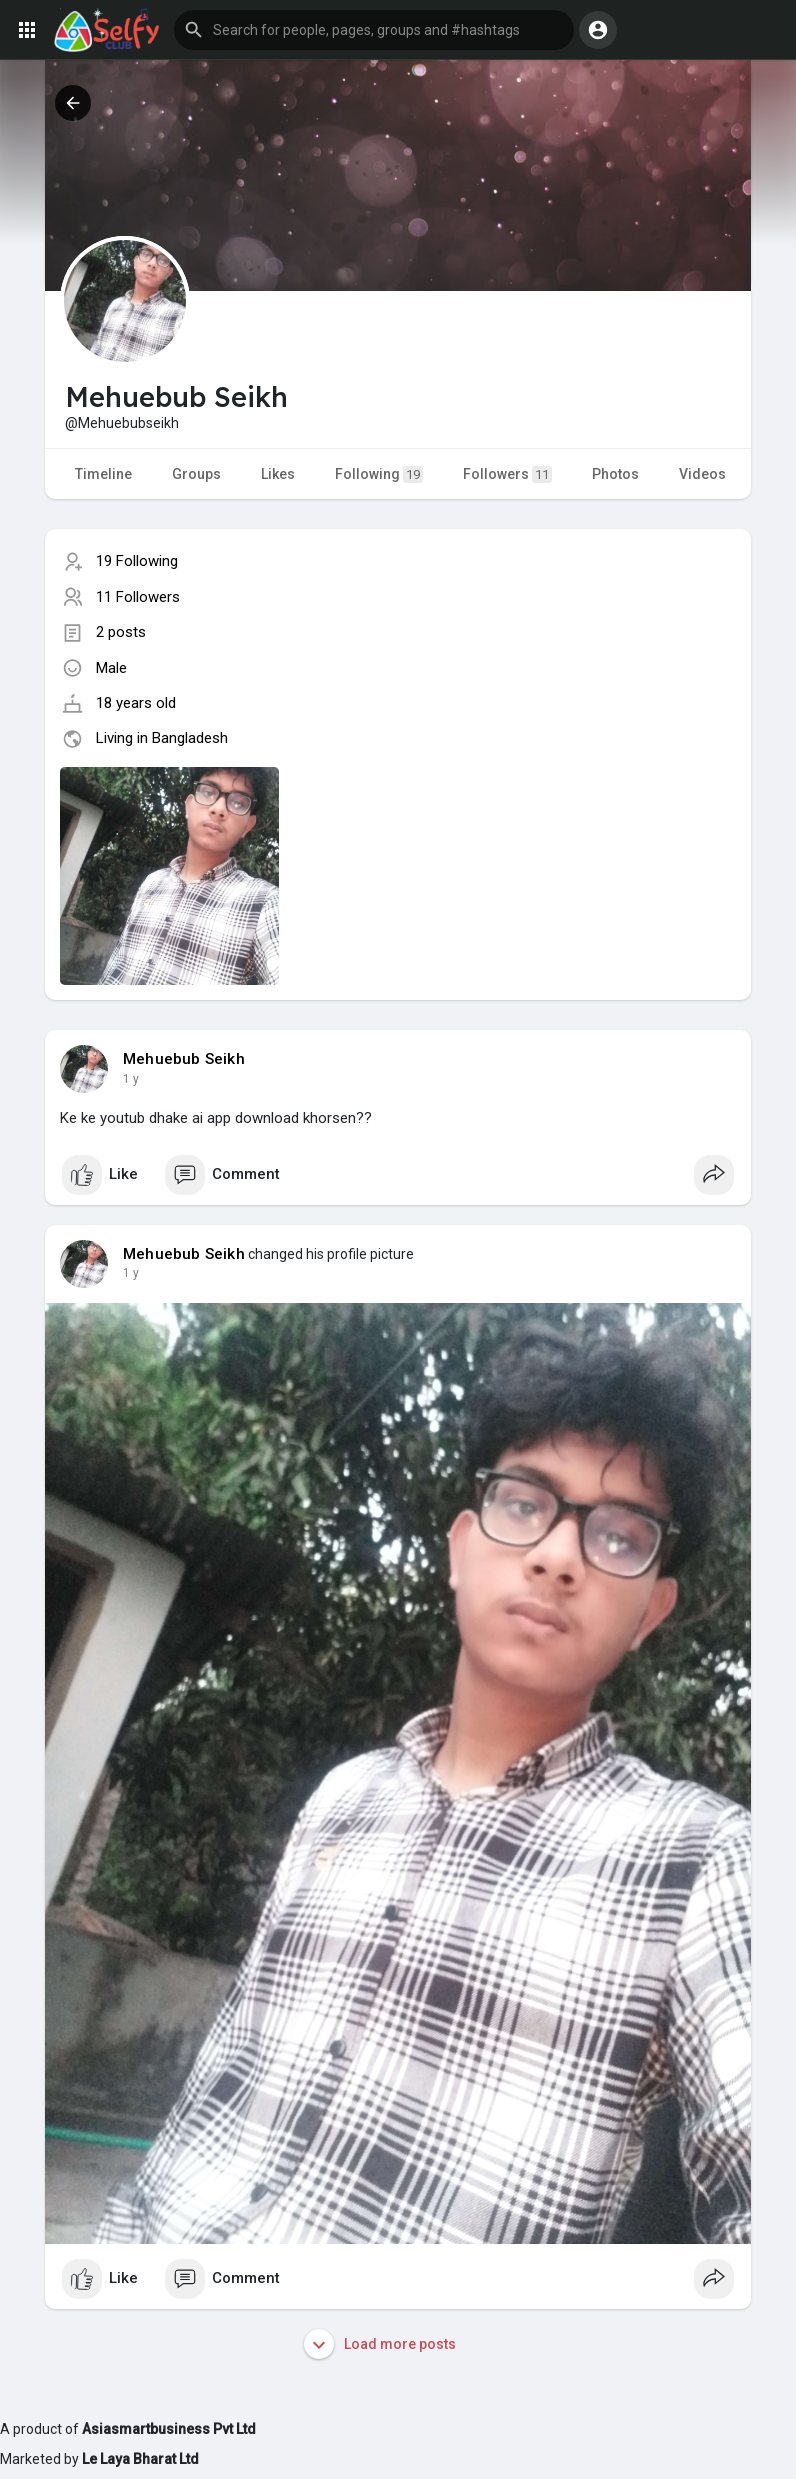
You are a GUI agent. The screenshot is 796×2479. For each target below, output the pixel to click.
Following (379, 474)
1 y (131, 1079)
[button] (374, 30)
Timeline (103, 474)
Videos (702, 474)
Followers (507, 474)
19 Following (137, 561)
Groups (196, 474)
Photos (615, 474)
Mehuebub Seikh (184, 1059)
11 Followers (138, 597)
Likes (278, 474)
